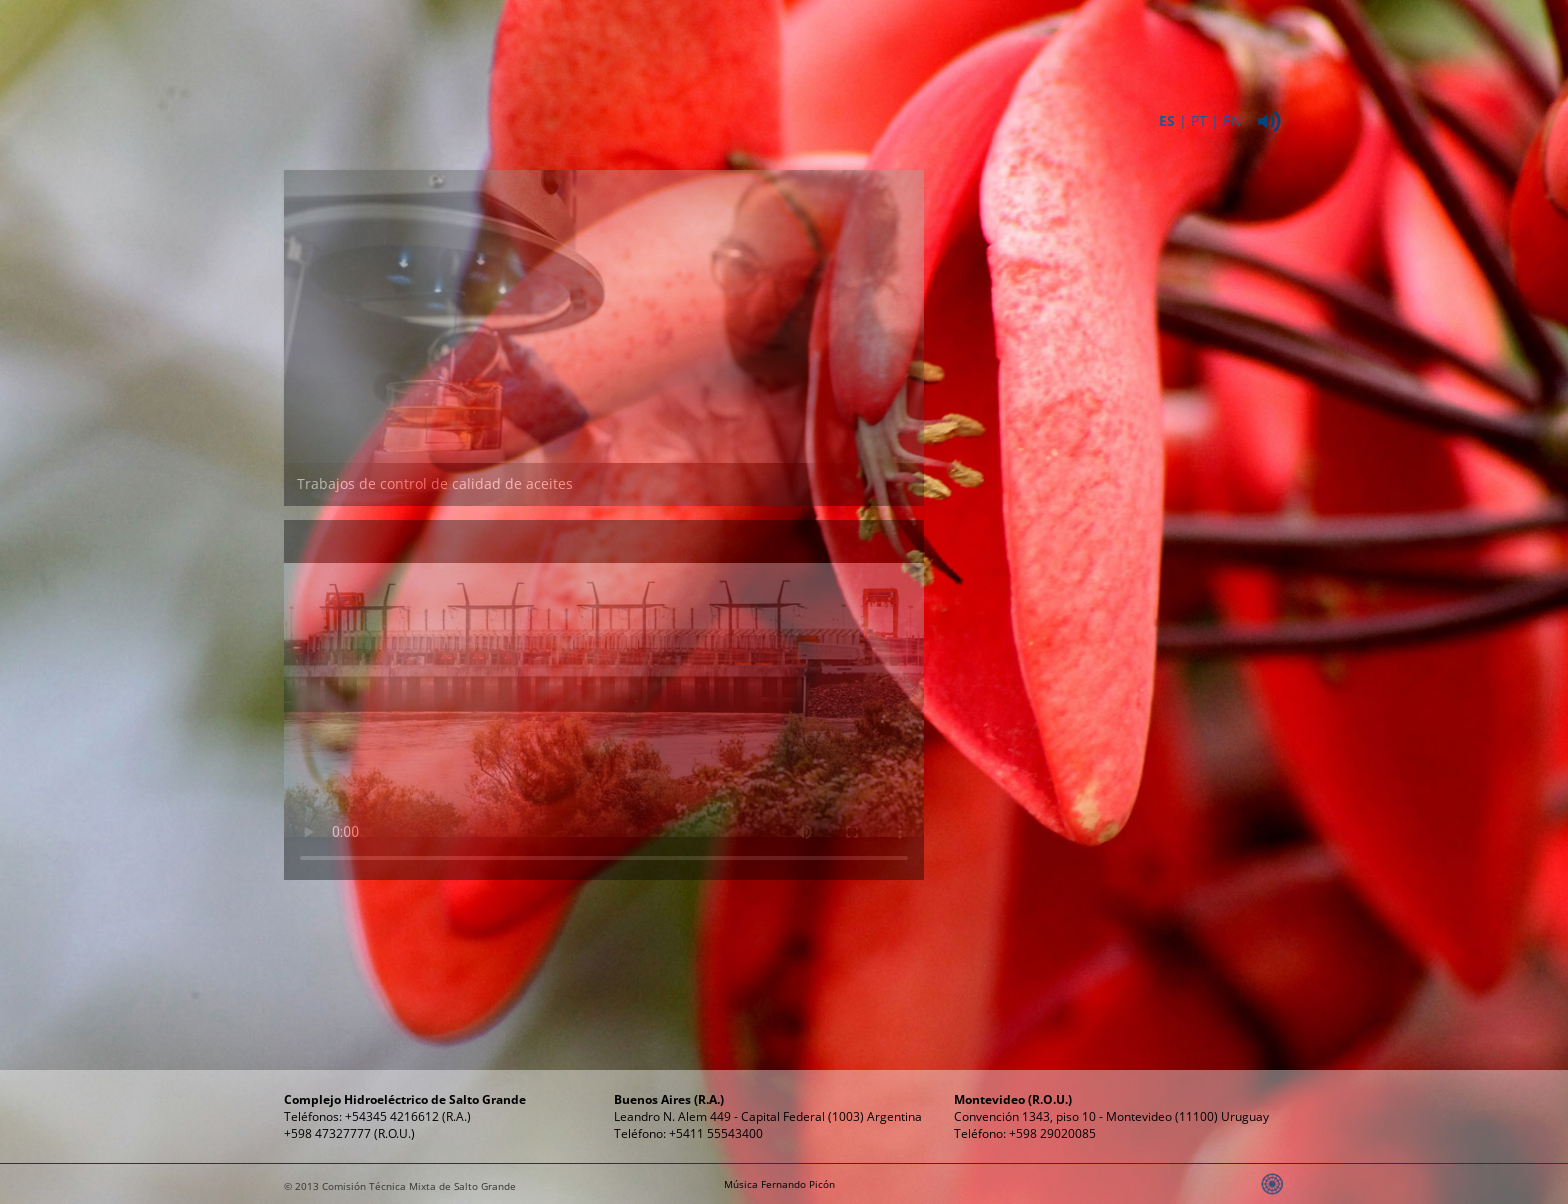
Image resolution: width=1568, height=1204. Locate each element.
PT (1199, 120)
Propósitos (1014, 39)
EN (1232, 120)
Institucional (602, 39)
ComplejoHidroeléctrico (740, 49)
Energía (876, 39)
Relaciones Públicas (1151, 49)
